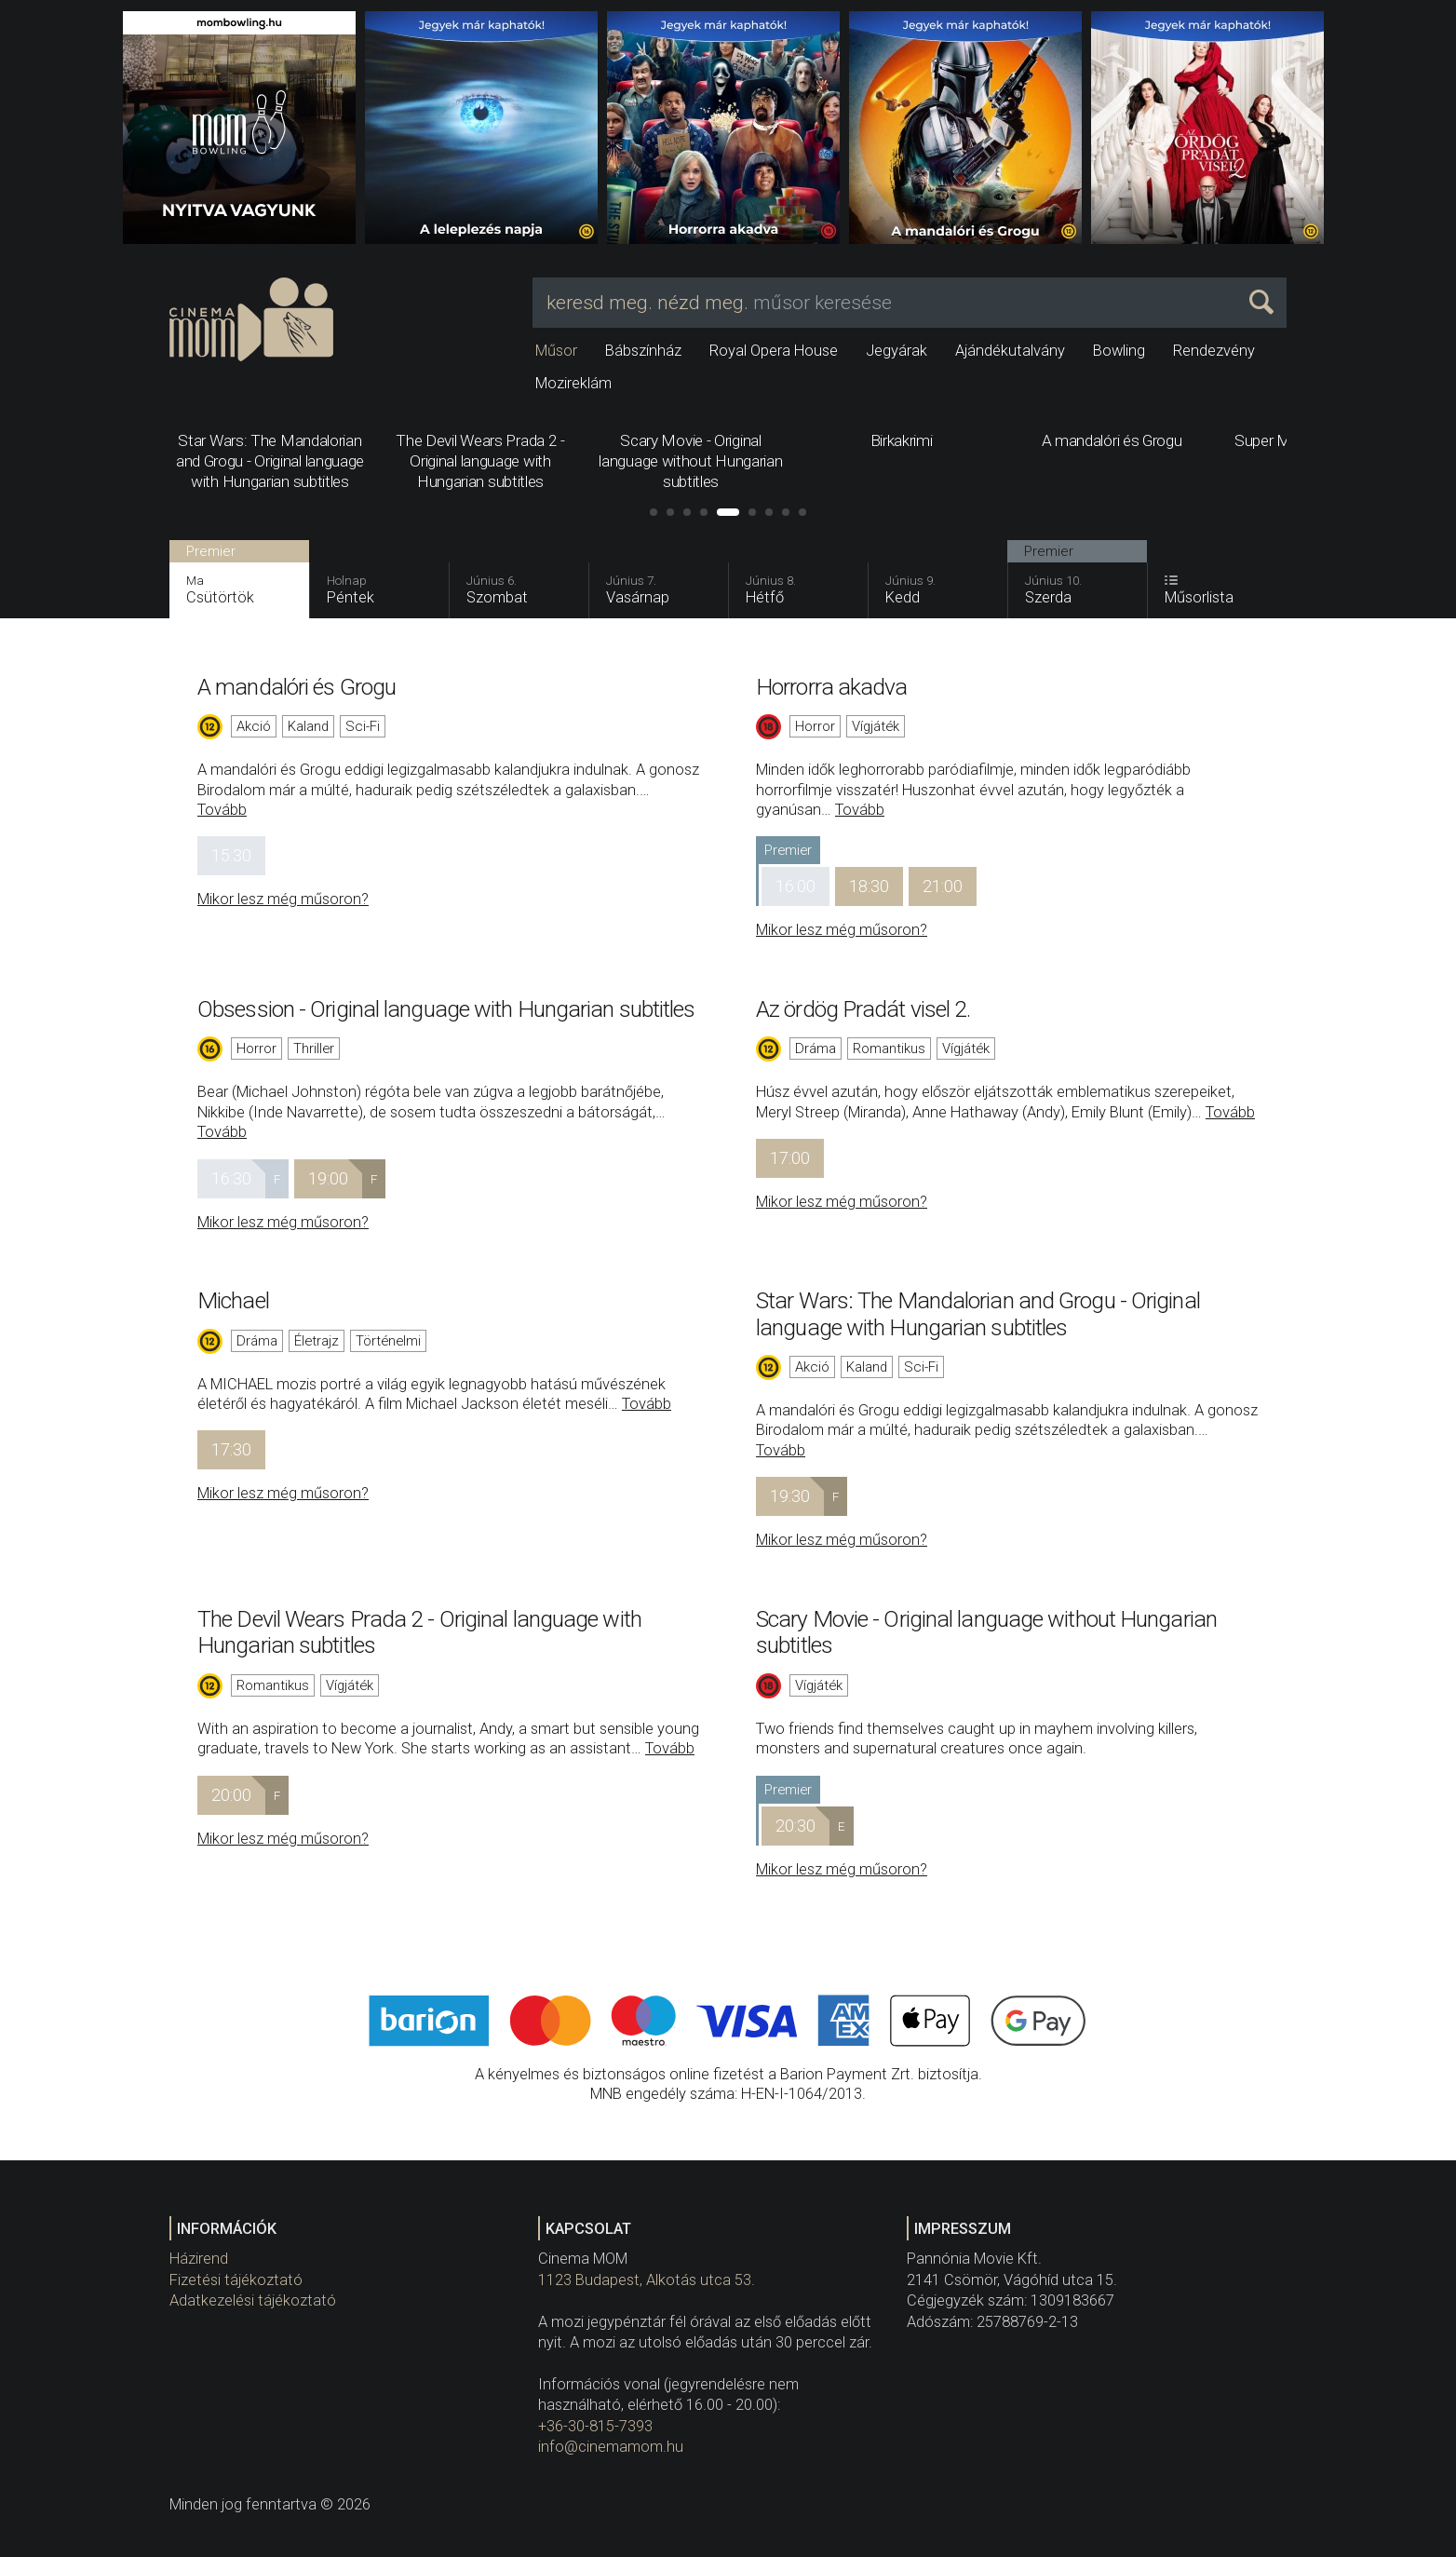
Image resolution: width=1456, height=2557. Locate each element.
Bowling (1119, 350)
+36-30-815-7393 (595, 2426)
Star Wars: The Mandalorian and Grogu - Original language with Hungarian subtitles (978, 1313)
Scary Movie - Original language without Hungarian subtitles (986, 1631)
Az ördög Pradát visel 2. (863, 1008)
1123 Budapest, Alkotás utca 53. (646, 2280)
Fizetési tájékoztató (236, 2280)
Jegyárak (896, 350)
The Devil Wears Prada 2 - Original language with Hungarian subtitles (419, 1631)
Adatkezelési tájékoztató (252, 2300)
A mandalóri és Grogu (296, 686)
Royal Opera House (773, 350)
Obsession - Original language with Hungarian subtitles (445, 1008)
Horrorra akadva (832, 686)
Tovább (222, 810)
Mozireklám (573, 383)
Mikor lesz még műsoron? (283, 899)
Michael (233, 1300)
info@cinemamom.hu (610, 2447)
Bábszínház (643, 350)
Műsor (556, 350)
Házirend (198, 2258)
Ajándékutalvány (1010, 350)
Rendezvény (1214, 350)
